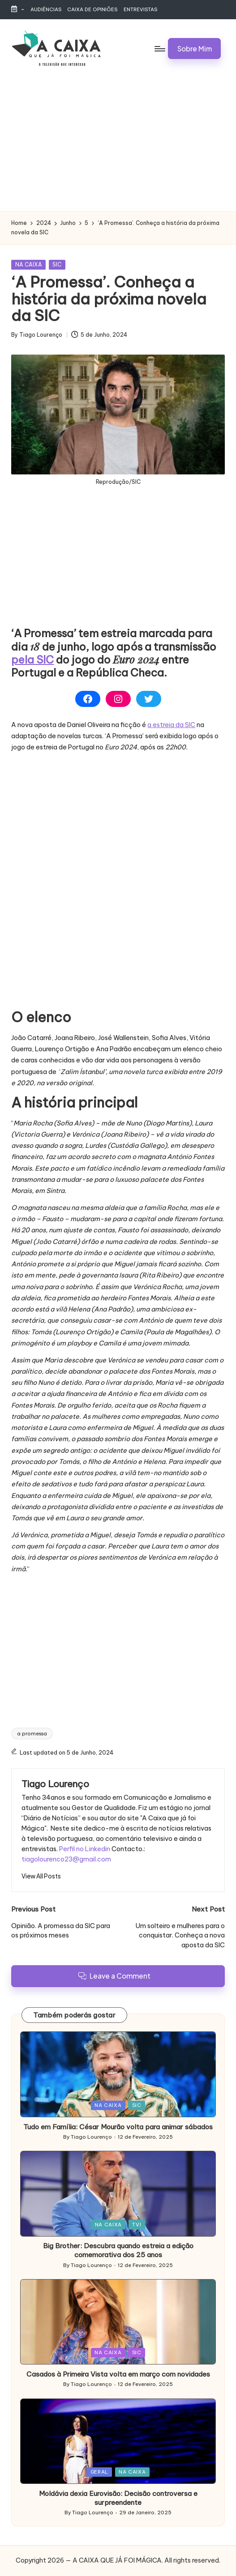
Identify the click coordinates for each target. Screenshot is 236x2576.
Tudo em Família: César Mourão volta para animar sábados (118, 2127)
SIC (56, 264)
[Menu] (159, 48)
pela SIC (32, 659)
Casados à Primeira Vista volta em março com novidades (118, 2374)
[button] (194, 48)
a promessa (32, 1733)
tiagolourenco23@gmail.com (66, 1859)
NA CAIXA (28, 264)
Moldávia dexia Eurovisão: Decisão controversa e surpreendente (118, 2498)
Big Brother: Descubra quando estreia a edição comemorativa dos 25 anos (118, 2250)
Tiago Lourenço (55, 1783)
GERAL (99, 2472)
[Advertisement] (118, 144)
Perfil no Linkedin (84, 1849)
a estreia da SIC (171, 725)
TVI (136, 2224)
